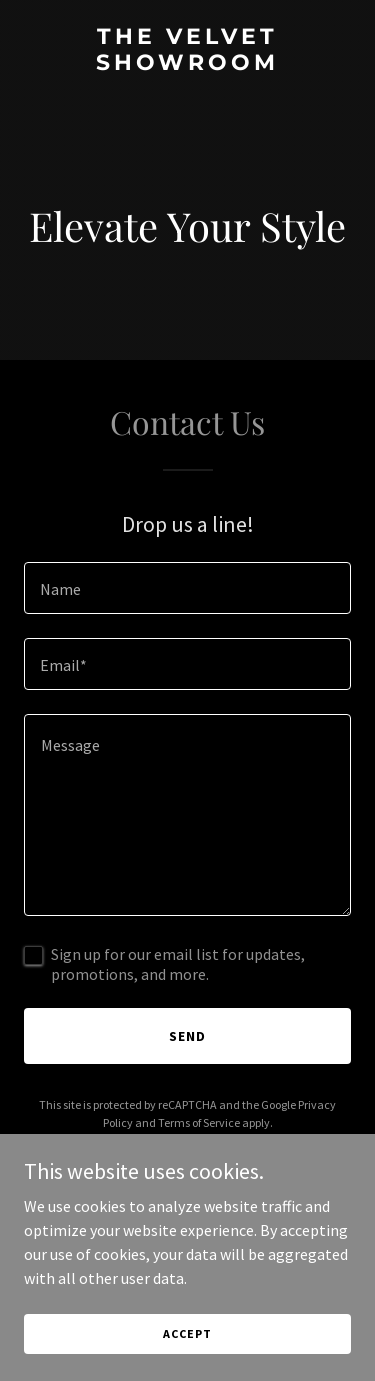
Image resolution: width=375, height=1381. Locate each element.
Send (187, 1036)
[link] (187, 64)
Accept (187, 1333)
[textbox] (187, 588)
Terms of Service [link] (199, 1122)
